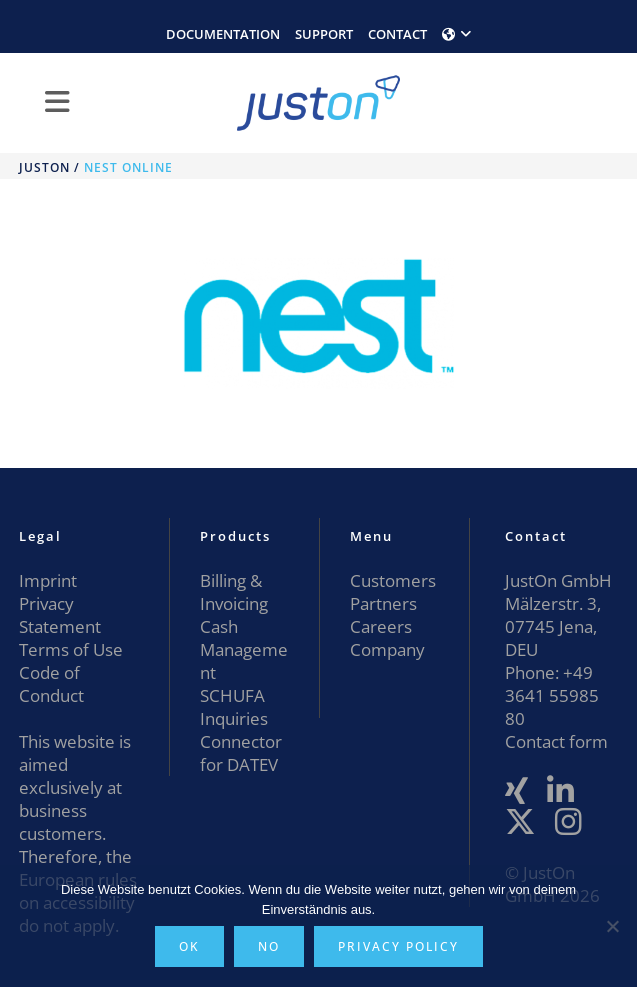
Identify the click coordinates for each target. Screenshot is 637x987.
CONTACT (397, 34)
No (269, 946)
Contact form (556, 741)
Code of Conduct (51, 684)
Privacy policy (398, 946)
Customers (393, 580)
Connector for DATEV (241, 753)
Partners (383, 603)
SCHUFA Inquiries (234, 707)
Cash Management (244, 649)
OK (189, 946)
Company (387, 649)
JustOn (44, 167)
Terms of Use (71, 649)
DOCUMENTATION (223, 34)
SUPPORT (324, 34)
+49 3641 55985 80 (552, 695)
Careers (381, 626)
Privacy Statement (60, 615)
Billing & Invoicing (234, 592)
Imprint (48, 580)
